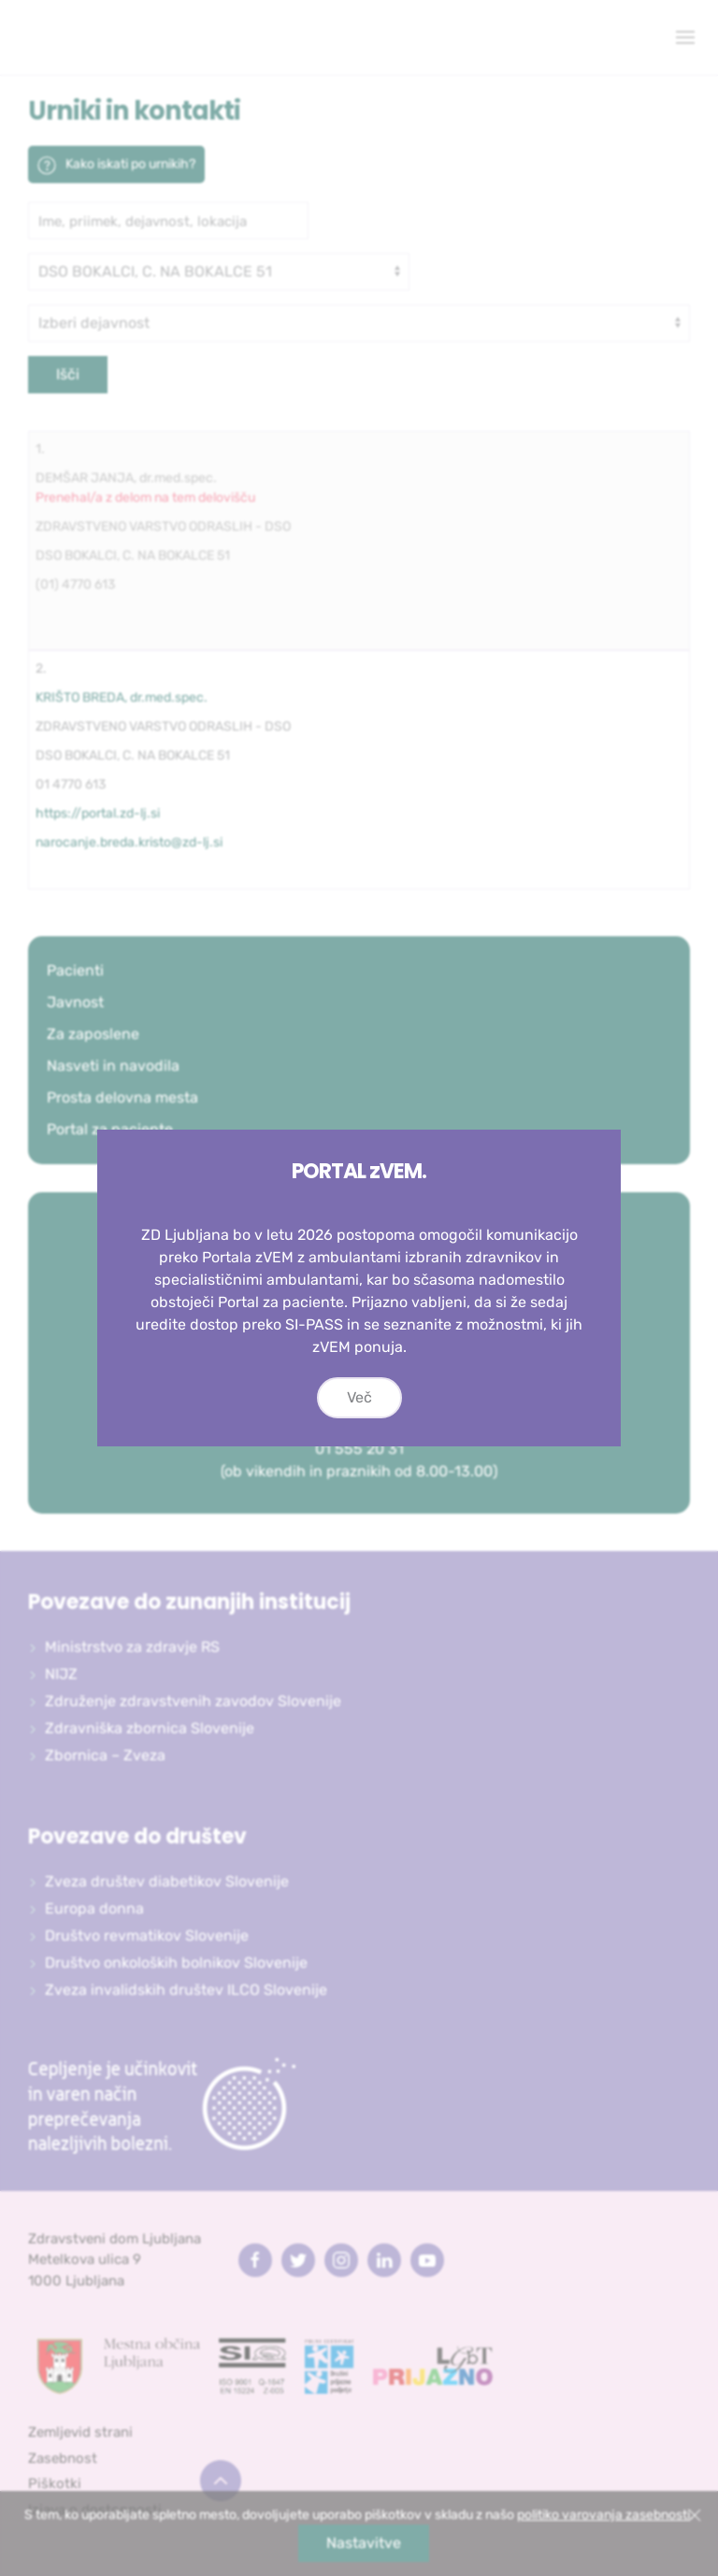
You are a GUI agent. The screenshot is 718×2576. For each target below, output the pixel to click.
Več (359, 1397)
